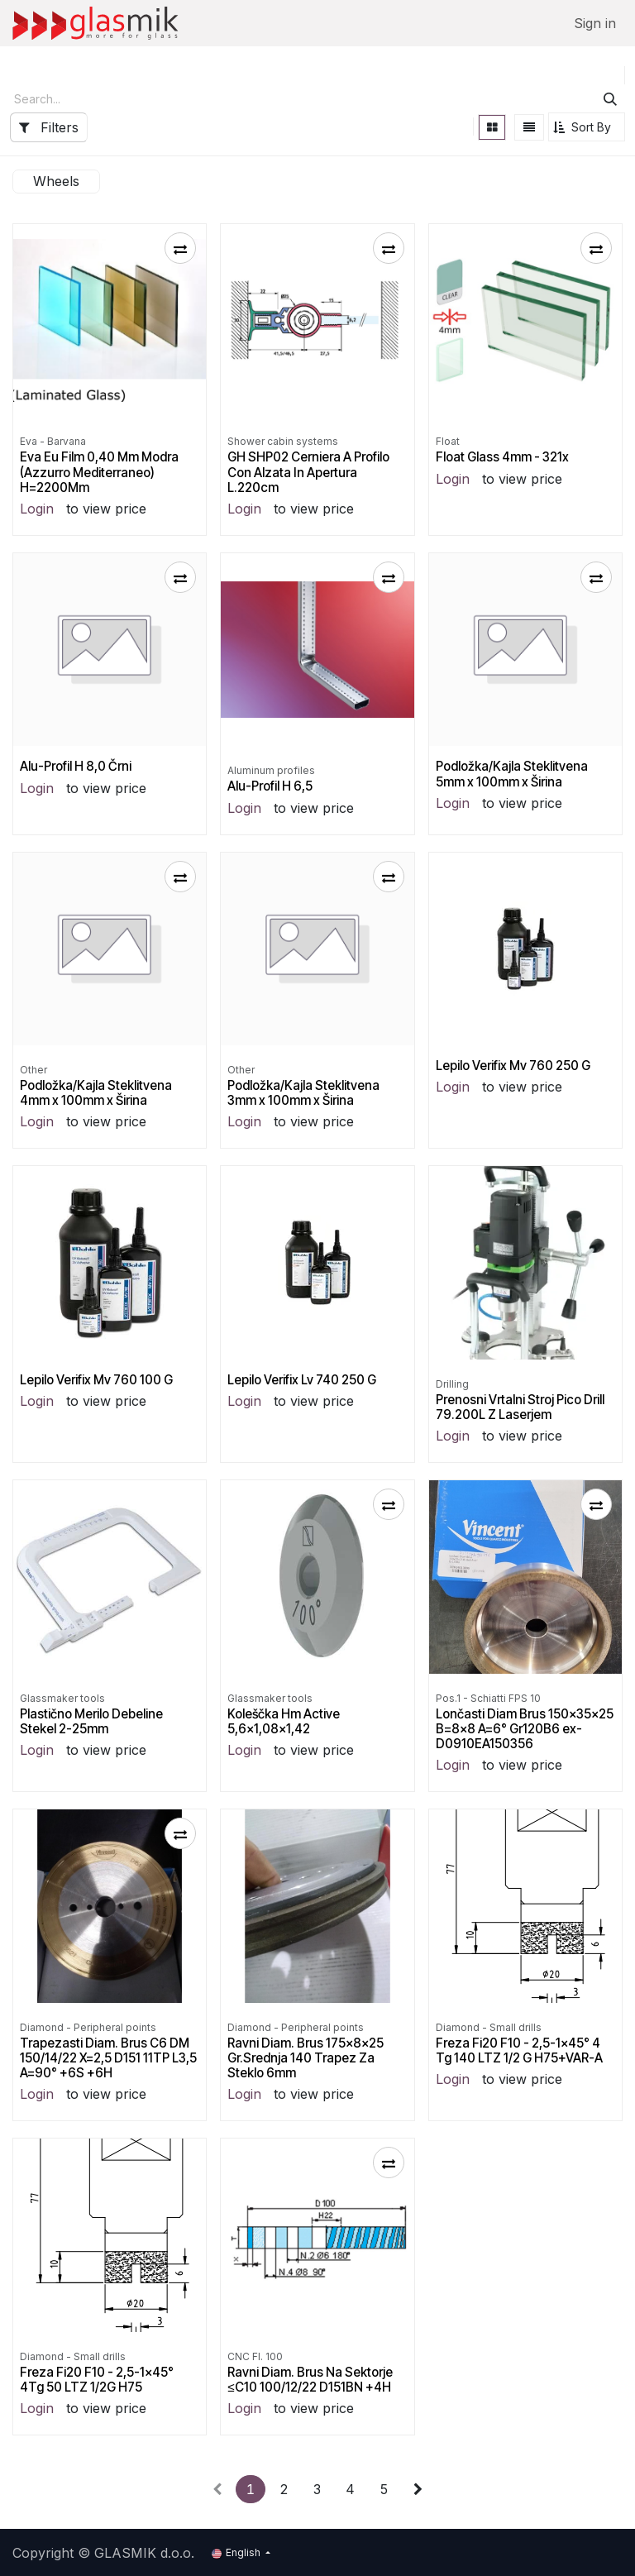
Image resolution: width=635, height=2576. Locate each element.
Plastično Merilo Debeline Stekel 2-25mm (91, 1720)
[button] (586, 127)
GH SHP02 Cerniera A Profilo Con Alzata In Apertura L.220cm (308, 472)
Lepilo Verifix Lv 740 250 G (301, 1380)
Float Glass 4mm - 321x (502, 457)
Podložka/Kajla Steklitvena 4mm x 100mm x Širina (96, 1093)
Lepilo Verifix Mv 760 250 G (513, 1065)
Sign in (595, 23)
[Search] (610, 98)
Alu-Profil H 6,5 (270, 786)
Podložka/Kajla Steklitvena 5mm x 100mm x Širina (512, 773)
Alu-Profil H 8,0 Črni (75, 766)
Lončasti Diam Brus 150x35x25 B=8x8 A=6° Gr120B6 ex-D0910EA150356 (525, 1728)
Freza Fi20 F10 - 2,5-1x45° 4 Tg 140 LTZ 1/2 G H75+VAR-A (519, 2049)
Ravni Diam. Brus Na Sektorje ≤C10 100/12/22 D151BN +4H (310, 2378)
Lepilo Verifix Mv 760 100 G (96, 1380)
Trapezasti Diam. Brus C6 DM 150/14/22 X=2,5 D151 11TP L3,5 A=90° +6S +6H (108, 2057)
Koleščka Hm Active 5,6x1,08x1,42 (283, 1720)
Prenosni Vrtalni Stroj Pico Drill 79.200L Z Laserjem (520, 1407)
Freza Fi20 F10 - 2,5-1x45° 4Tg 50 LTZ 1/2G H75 (97, 2378)
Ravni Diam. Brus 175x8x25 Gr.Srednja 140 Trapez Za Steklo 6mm (305, 2057)
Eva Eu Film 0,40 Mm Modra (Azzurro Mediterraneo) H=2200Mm (99, 472)
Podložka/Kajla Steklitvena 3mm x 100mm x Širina (303, 1093)
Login (37, 508)
